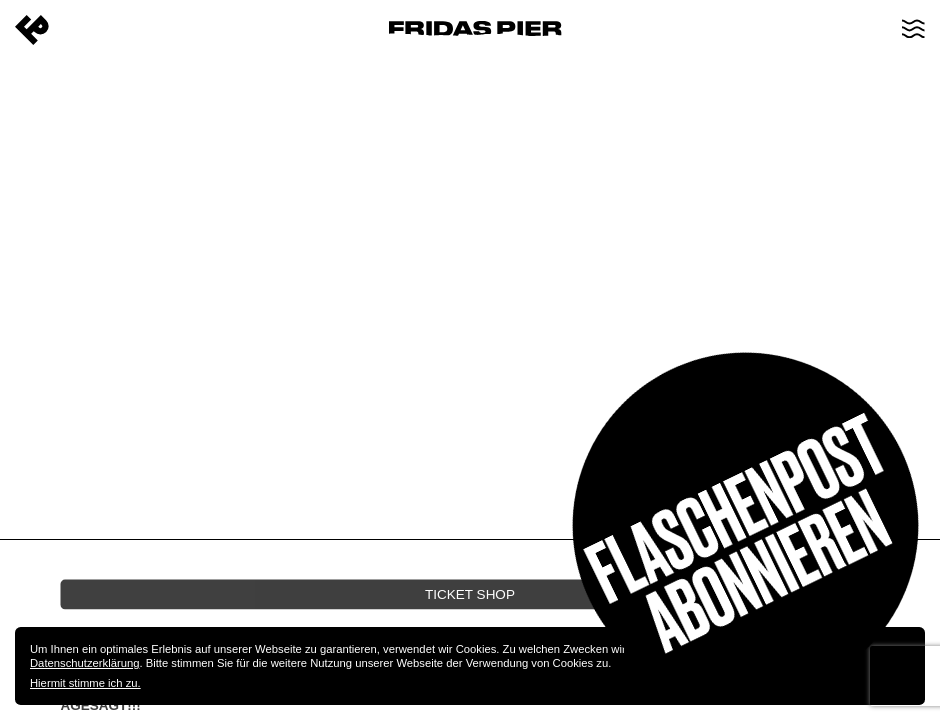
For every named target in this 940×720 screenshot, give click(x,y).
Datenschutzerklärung (84, 663)
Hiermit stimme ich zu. (85, 683)
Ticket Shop (470, 593)
